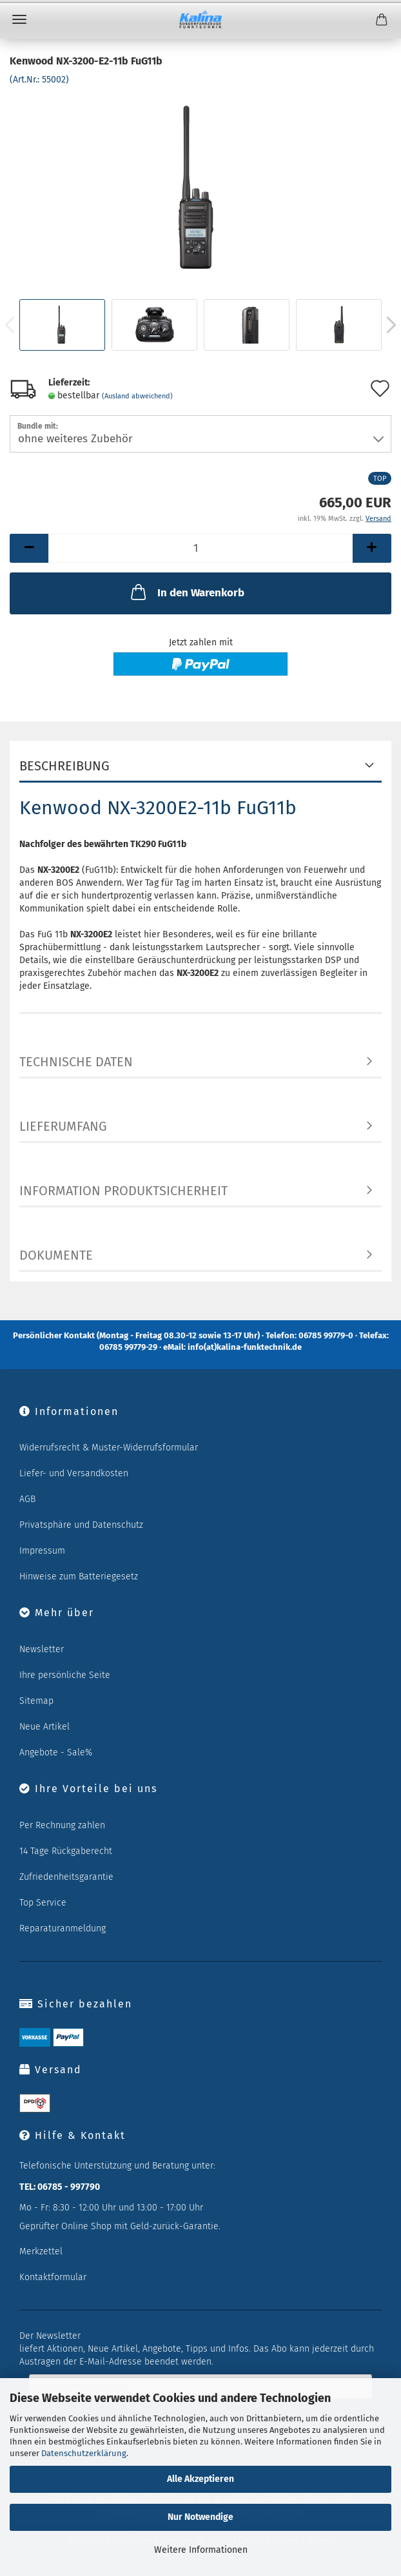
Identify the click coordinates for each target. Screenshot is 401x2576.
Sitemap (36, 1700)
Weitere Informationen (201, 2549)
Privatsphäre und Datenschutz (81, 1524)
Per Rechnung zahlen (62, 1825)
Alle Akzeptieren (200, 2479)
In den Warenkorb (186, 591)
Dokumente (56, 1255)
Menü (19, 19)
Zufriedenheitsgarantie (66, 1876)
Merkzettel (41, 2251)
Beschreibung (64, 766)
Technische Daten (76, 1061)
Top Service (42, 1902)
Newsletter (41, 1649)
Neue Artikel (44, 1726)
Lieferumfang (63, 1126)
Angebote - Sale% (55, 1752)
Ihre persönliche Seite (64, 1675)
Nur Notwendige (200, 2517)
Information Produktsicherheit (123, 1190)
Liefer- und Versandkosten (73, 1473)
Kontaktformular (52, 2277)
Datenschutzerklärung (83, 2453)
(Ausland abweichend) (137, 396)
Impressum (42, 1550)
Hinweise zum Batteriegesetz (78, 1576)
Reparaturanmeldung (62, 1928)
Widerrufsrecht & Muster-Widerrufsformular (108, 1447)
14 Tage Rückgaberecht (65, 1851)
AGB (27, 1499)
